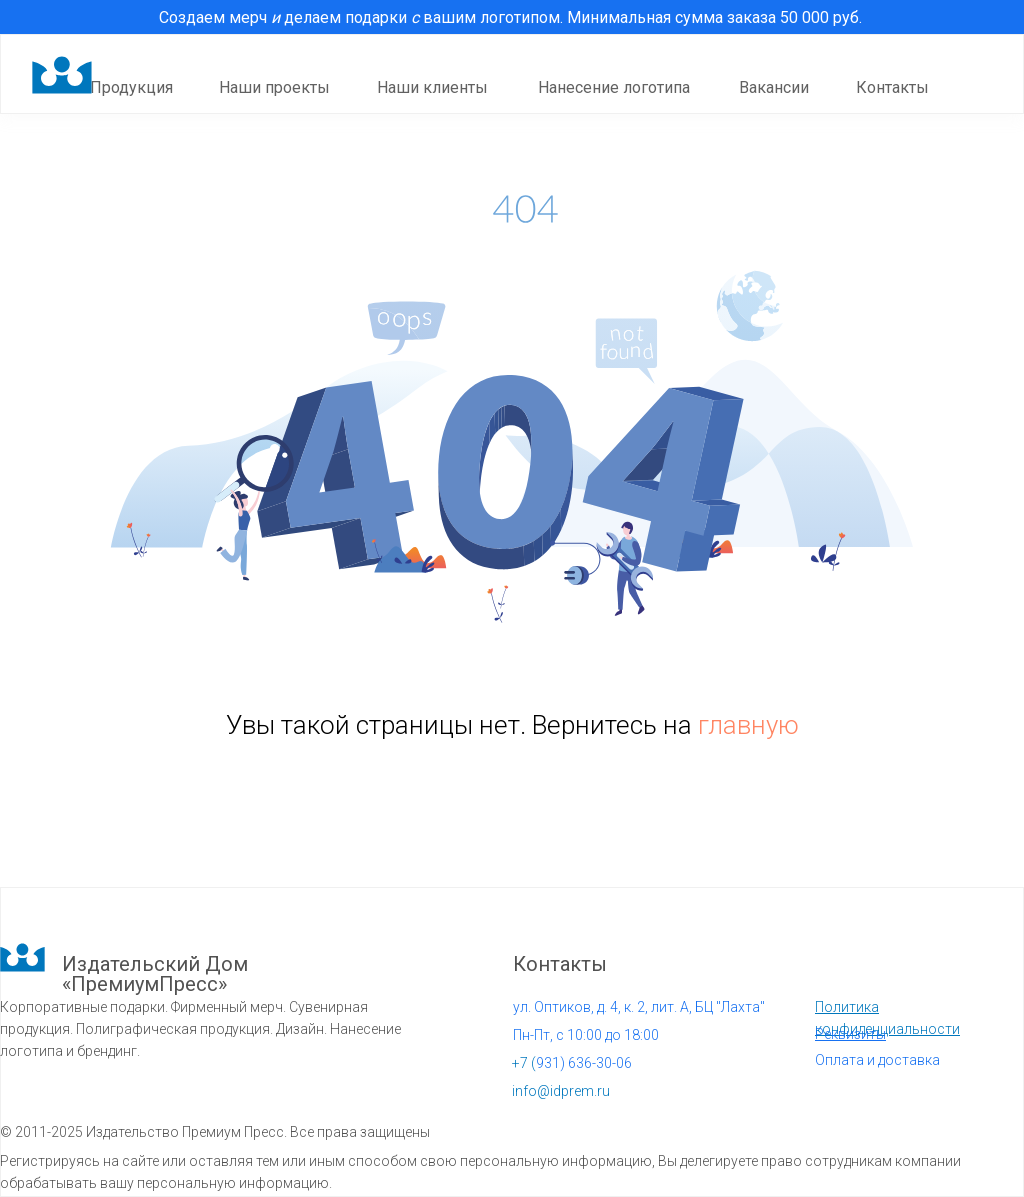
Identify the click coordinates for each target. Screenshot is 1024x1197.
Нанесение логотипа (614, 87)
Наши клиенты (432, 87)
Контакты (892, 87)
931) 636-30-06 (572, 1063)
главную (748, 725)
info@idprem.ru (561, 1091)
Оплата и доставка (877, 1060)
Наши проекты (274, 87)
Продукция (131, 87)
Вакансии (774, 87)
